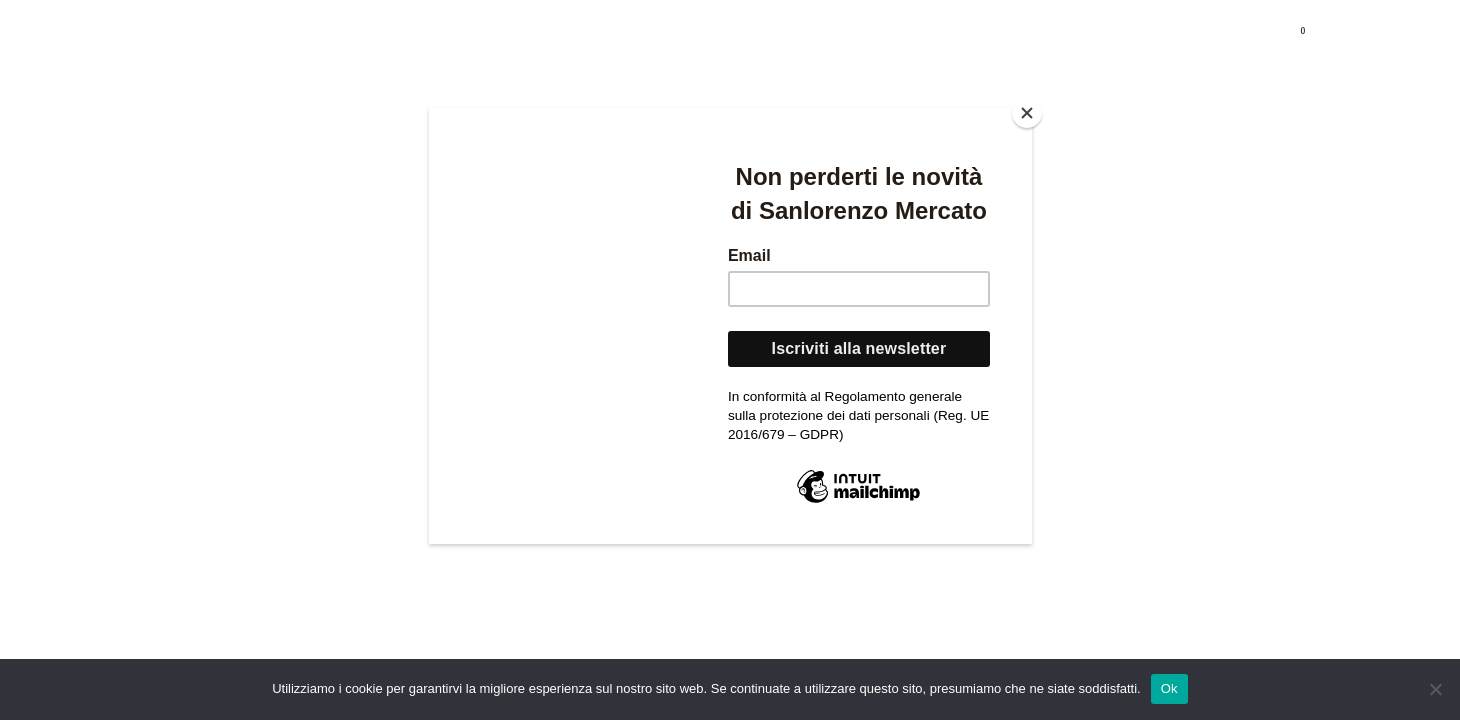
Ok (1169, 688)
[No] (1435, 689)
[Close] (1027, 113)
